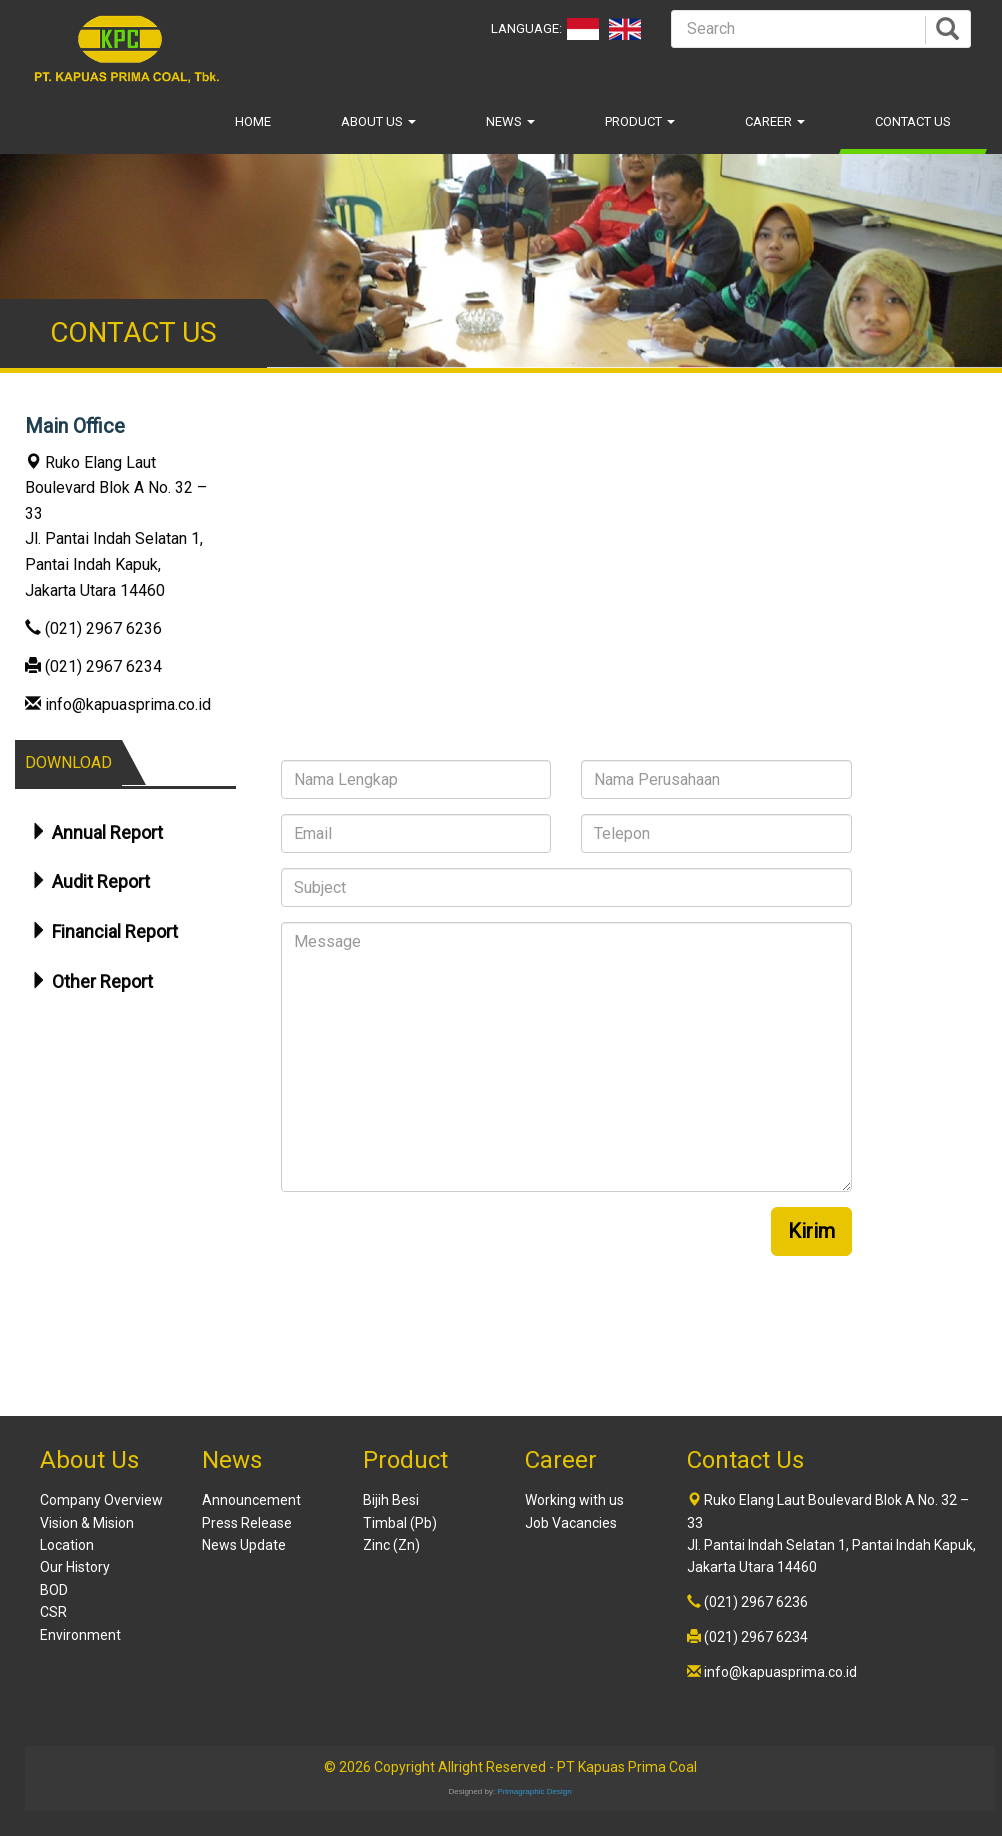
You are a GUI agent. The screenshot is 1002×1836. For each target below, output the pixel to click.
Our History (75, 1567)
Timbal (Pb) (400, 1523)
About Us (378, 121)
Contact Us (913, 121)
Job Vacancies (571, 1523)
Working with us (574, 1500)
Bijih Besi (391, 1500)
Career (775, 121)
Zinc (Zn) (391, 1545)
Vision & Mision (87, 1523)
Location (67, 1545)
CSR (53, 1612)
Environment (80, 1635)
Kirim (811, 1231)
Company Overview (101, 1500)
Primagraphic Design (534, 1791)
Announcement (251, 1500)
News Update (244, 1545)
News (510, 121)
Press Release (247, 1523)
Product (640, 121)
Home (253, 121)
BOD (54, 1590)
